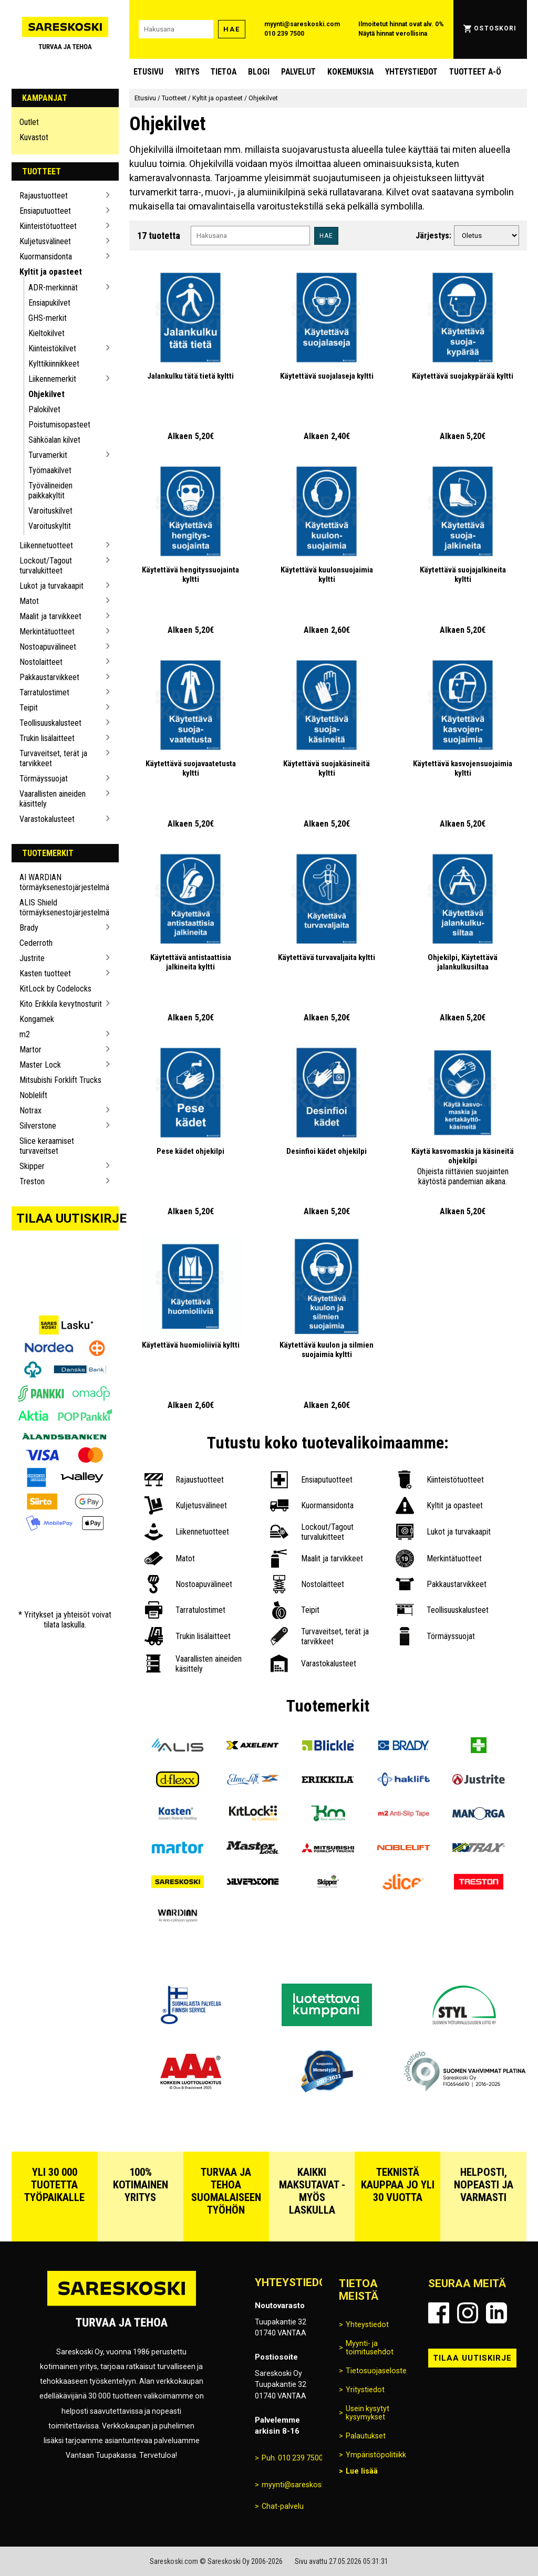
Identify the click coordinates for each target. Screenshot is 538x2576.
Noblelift (33, 1095)
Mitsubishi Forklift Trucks (60, 1080)
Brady (28, 928)
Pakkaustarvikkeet (49, 677)
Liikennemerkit (52, 379)
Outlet (29, 122)
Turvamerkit (47, 455)
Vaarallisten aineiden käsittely (52, 799)
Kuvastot (33, 137)
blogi (259, 72)
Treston (32, 1181)
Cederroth (36, 943)
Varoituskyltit (49, 526)
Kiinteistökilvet (52, 348)
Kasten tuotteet (45, 973)
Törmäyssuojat (43, 779)
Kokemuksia (350, 72)
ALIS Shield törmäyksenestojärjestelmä (61, 907)
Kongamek (36, 1019)
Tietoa (223, 72)
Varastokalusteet (47, 819)
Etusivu (148, 72)
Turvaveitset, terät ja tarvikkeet (53, 758)
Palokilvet (44, 409)
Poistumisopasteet (59, 425)
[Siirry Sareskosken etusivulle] (65, 29)
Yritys (187, 72)
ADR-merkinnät (53, 288)
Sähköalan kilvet (54, 440)
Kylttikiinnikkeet (53, 364)
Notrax (30, 1110)
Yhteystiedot (411, 72)
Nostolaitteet (41, 662)
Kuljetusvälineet (45, 241)
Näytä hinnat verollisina (392, 33)
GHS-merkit (47, 318)
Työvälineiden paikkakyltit (50, 490)
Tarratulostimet (44, 692)
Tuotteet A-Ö (475, 72)
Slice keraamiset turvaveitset (46, 1146)
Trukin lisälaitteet (47, 738)
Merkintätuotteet (47, 632)
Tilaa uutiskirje (67, 1218)
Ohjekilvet (46, 394)
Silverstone (37, 1126)
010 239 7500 (284, 33)
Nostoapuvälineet (47, 647)
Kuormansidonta (45, 257)
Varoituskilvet (50, 511)
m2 (24, 1034)
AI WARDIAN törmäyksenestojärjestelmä (61, 882)
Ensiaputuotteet (45, 211)
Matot (29, 601)
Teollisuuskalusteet (50, 723)
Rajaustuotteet (43, 196)
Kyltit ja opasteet (50, 272)
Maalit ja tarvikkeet (50, 616)
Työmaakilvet (49, 470)
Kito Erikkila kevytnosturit (60, 1004)
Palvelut (298, 72)
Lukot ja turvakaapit (51, 586)
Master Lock (40, 1065)
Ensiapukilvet (49, 303)
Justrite (32, 958)
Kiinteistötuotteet (48, 226)
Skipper (32, 1166)
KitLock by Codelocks (55, 989)
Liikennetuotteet (46, 545)
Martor (30, 1050)
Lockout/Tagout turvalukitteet (45, 566)
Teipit (28, 708)
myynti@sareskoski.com (302, 24)
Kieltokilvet (46, 333)
